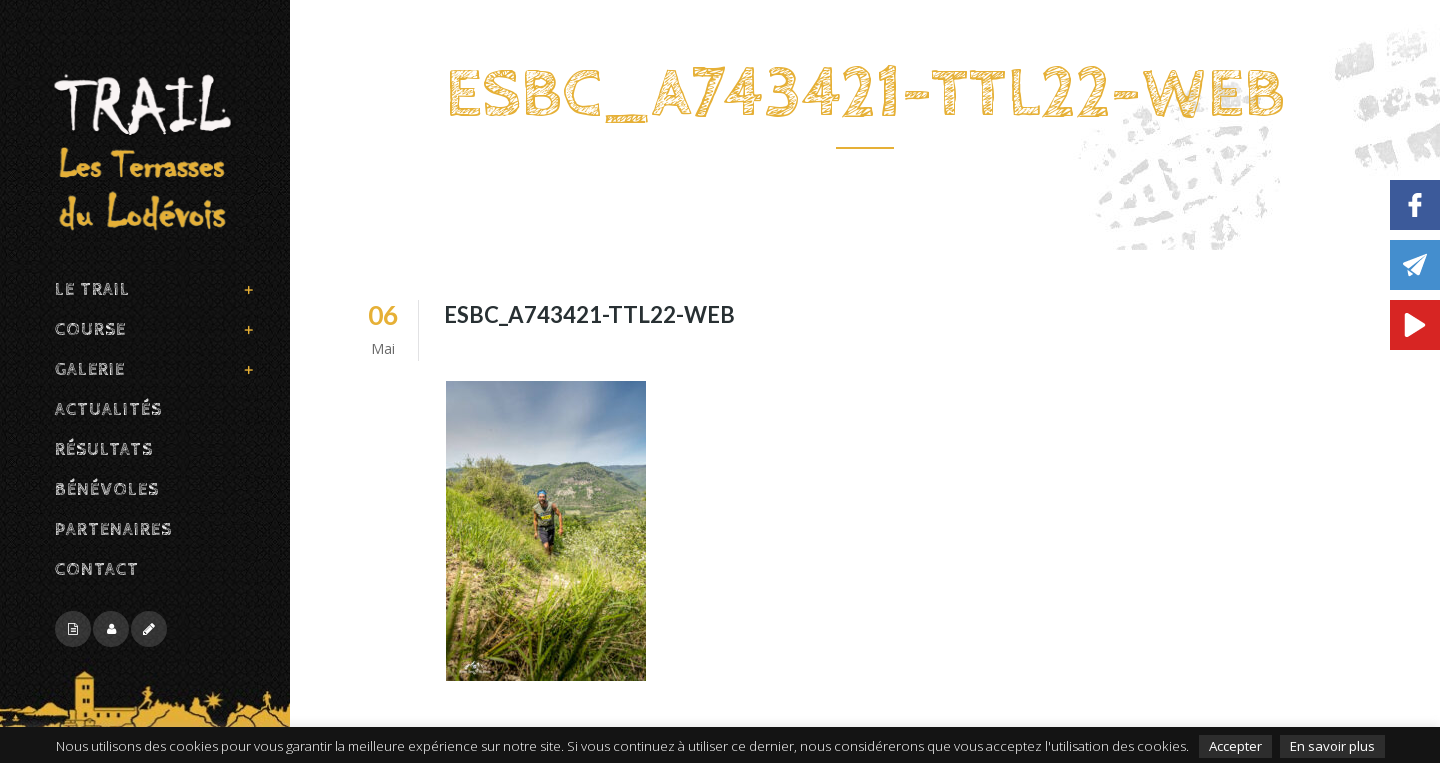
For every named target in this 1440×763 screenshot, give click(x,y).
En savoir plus (1332, 746)
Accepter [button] (1235, 746)
